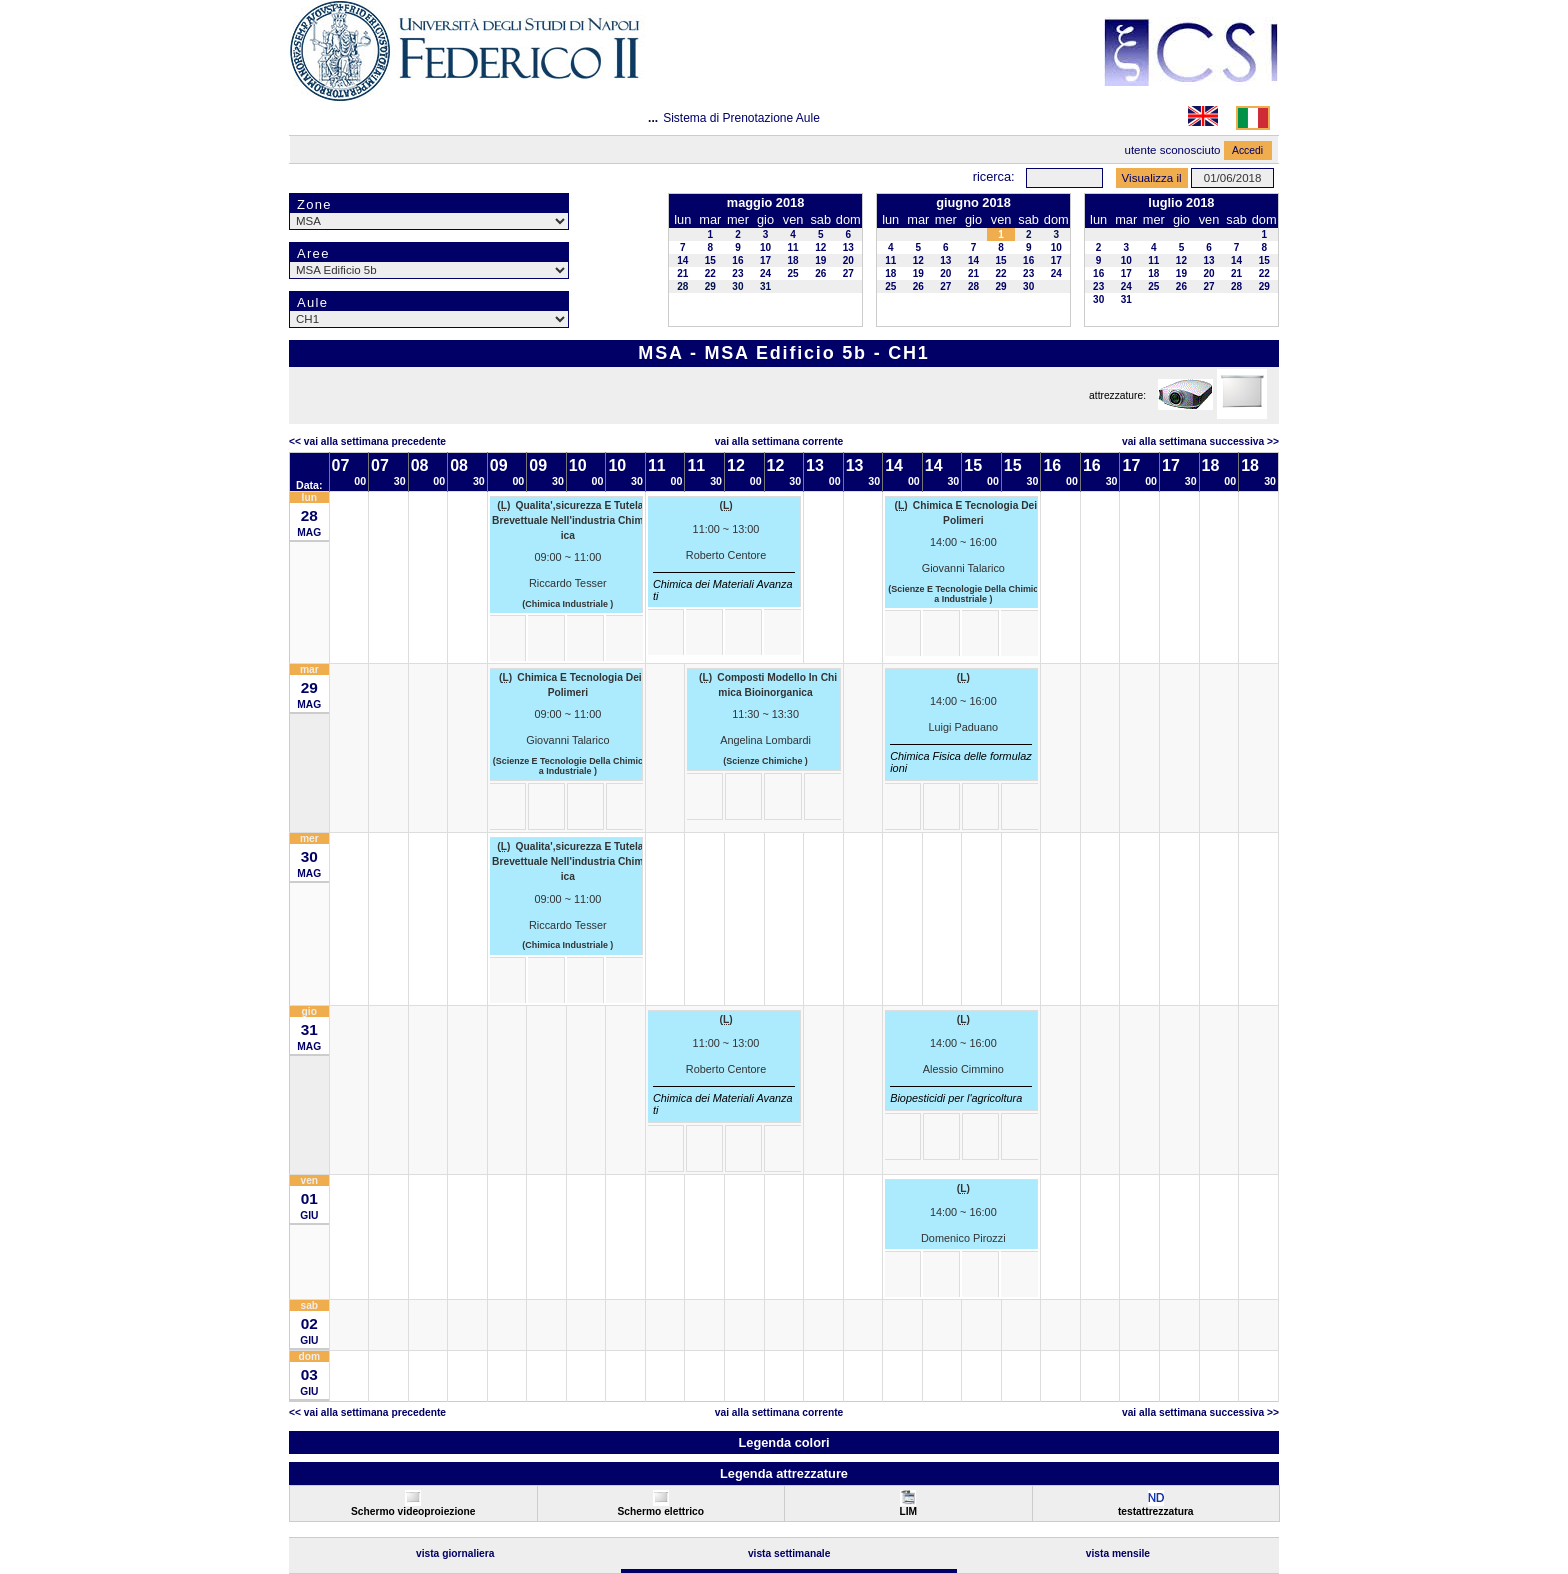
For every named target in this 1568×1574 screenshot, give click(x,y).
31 (765, 286)
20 (848, 260)
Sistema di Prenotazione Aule (741, 118)
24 (765, 273)
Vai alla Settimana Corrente (779, 441)
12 (820, 247)
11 (793, 247)
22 (710, 273)
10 (765, 247)
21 (682, 273)
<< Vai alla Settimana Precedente (367, 441)
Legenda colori (783, 1442)
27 (848, 273)
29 (710, 286)
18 (793, 260)
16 (737, 260)
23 (737, 273)
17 (765, 260)
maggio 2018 (766, 202)
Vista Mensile (1118, 1553)
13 (848, 247)
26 (820, 273)
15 (710, 260)
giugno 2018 (973, 202)
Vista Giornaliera (455, 1553)
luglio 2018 (1181, 202)
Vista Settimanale (789, 1553)
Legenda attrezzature (784, 1473)
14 (682, 260)
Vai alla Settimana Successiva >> (1200, 441)
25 (793, 273)
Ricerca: (994, 176)
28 (682, 286)
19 (820, 260)
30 (737, 286)
